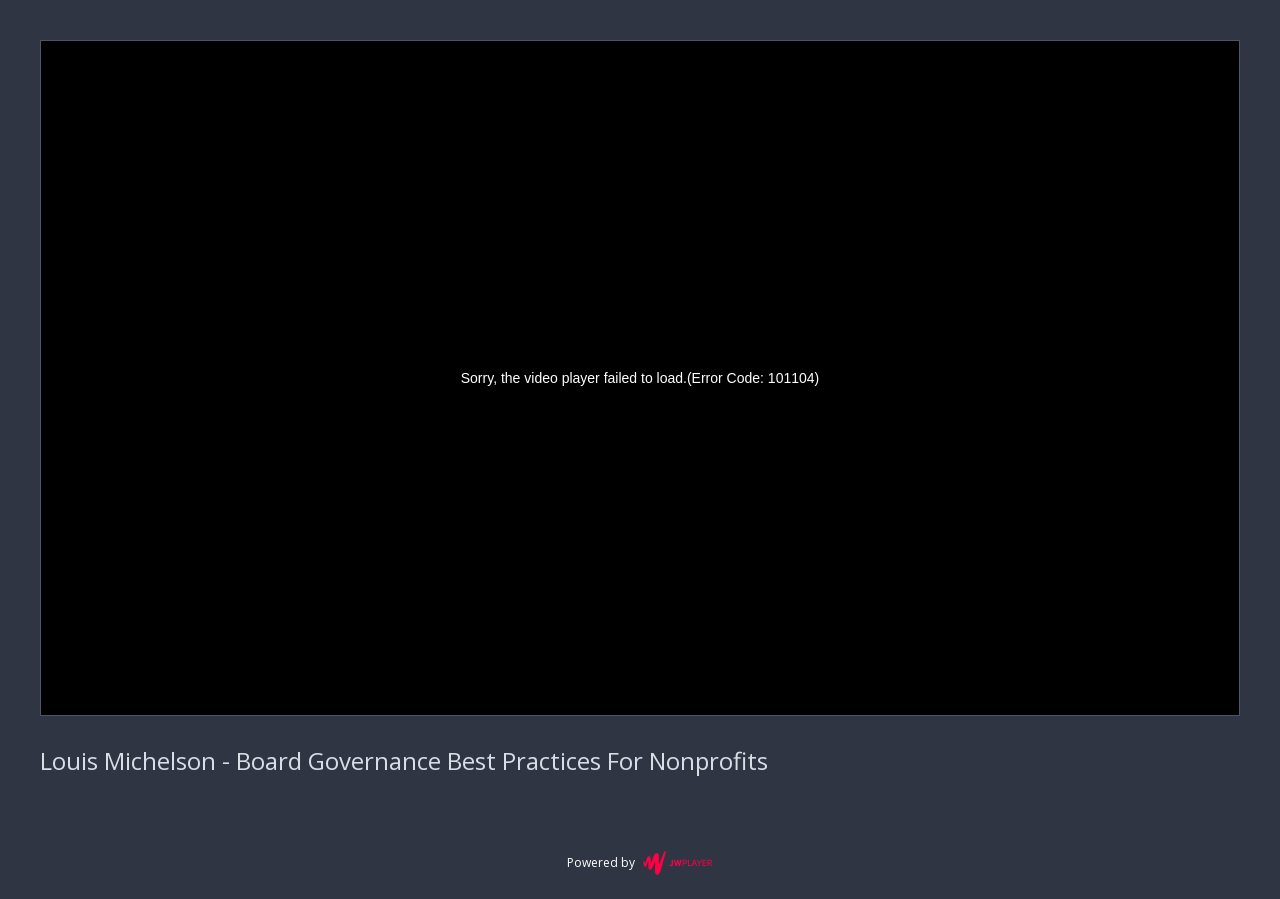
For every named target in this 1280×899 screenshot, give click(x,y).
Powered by (639, 863)
